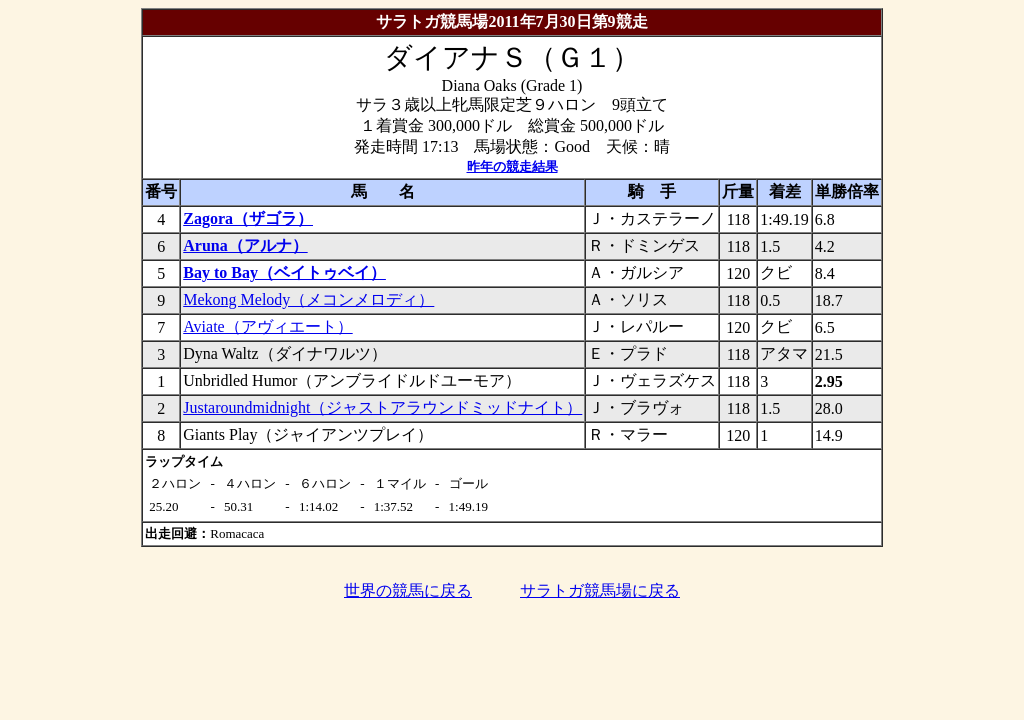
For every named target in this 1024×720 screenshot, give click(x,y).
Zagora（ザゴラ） (248, 218)
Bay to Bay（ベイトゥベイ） (284, 272)
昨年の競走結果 (512, 166)
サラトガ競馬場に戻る (600, 590)
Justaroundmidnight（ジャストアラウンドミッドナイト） (382, 407)
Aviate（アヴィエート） (267, 326)
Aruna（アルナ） (245, 245)
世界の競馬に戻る (408, 590)
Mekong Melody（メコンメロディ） (308, 299)
